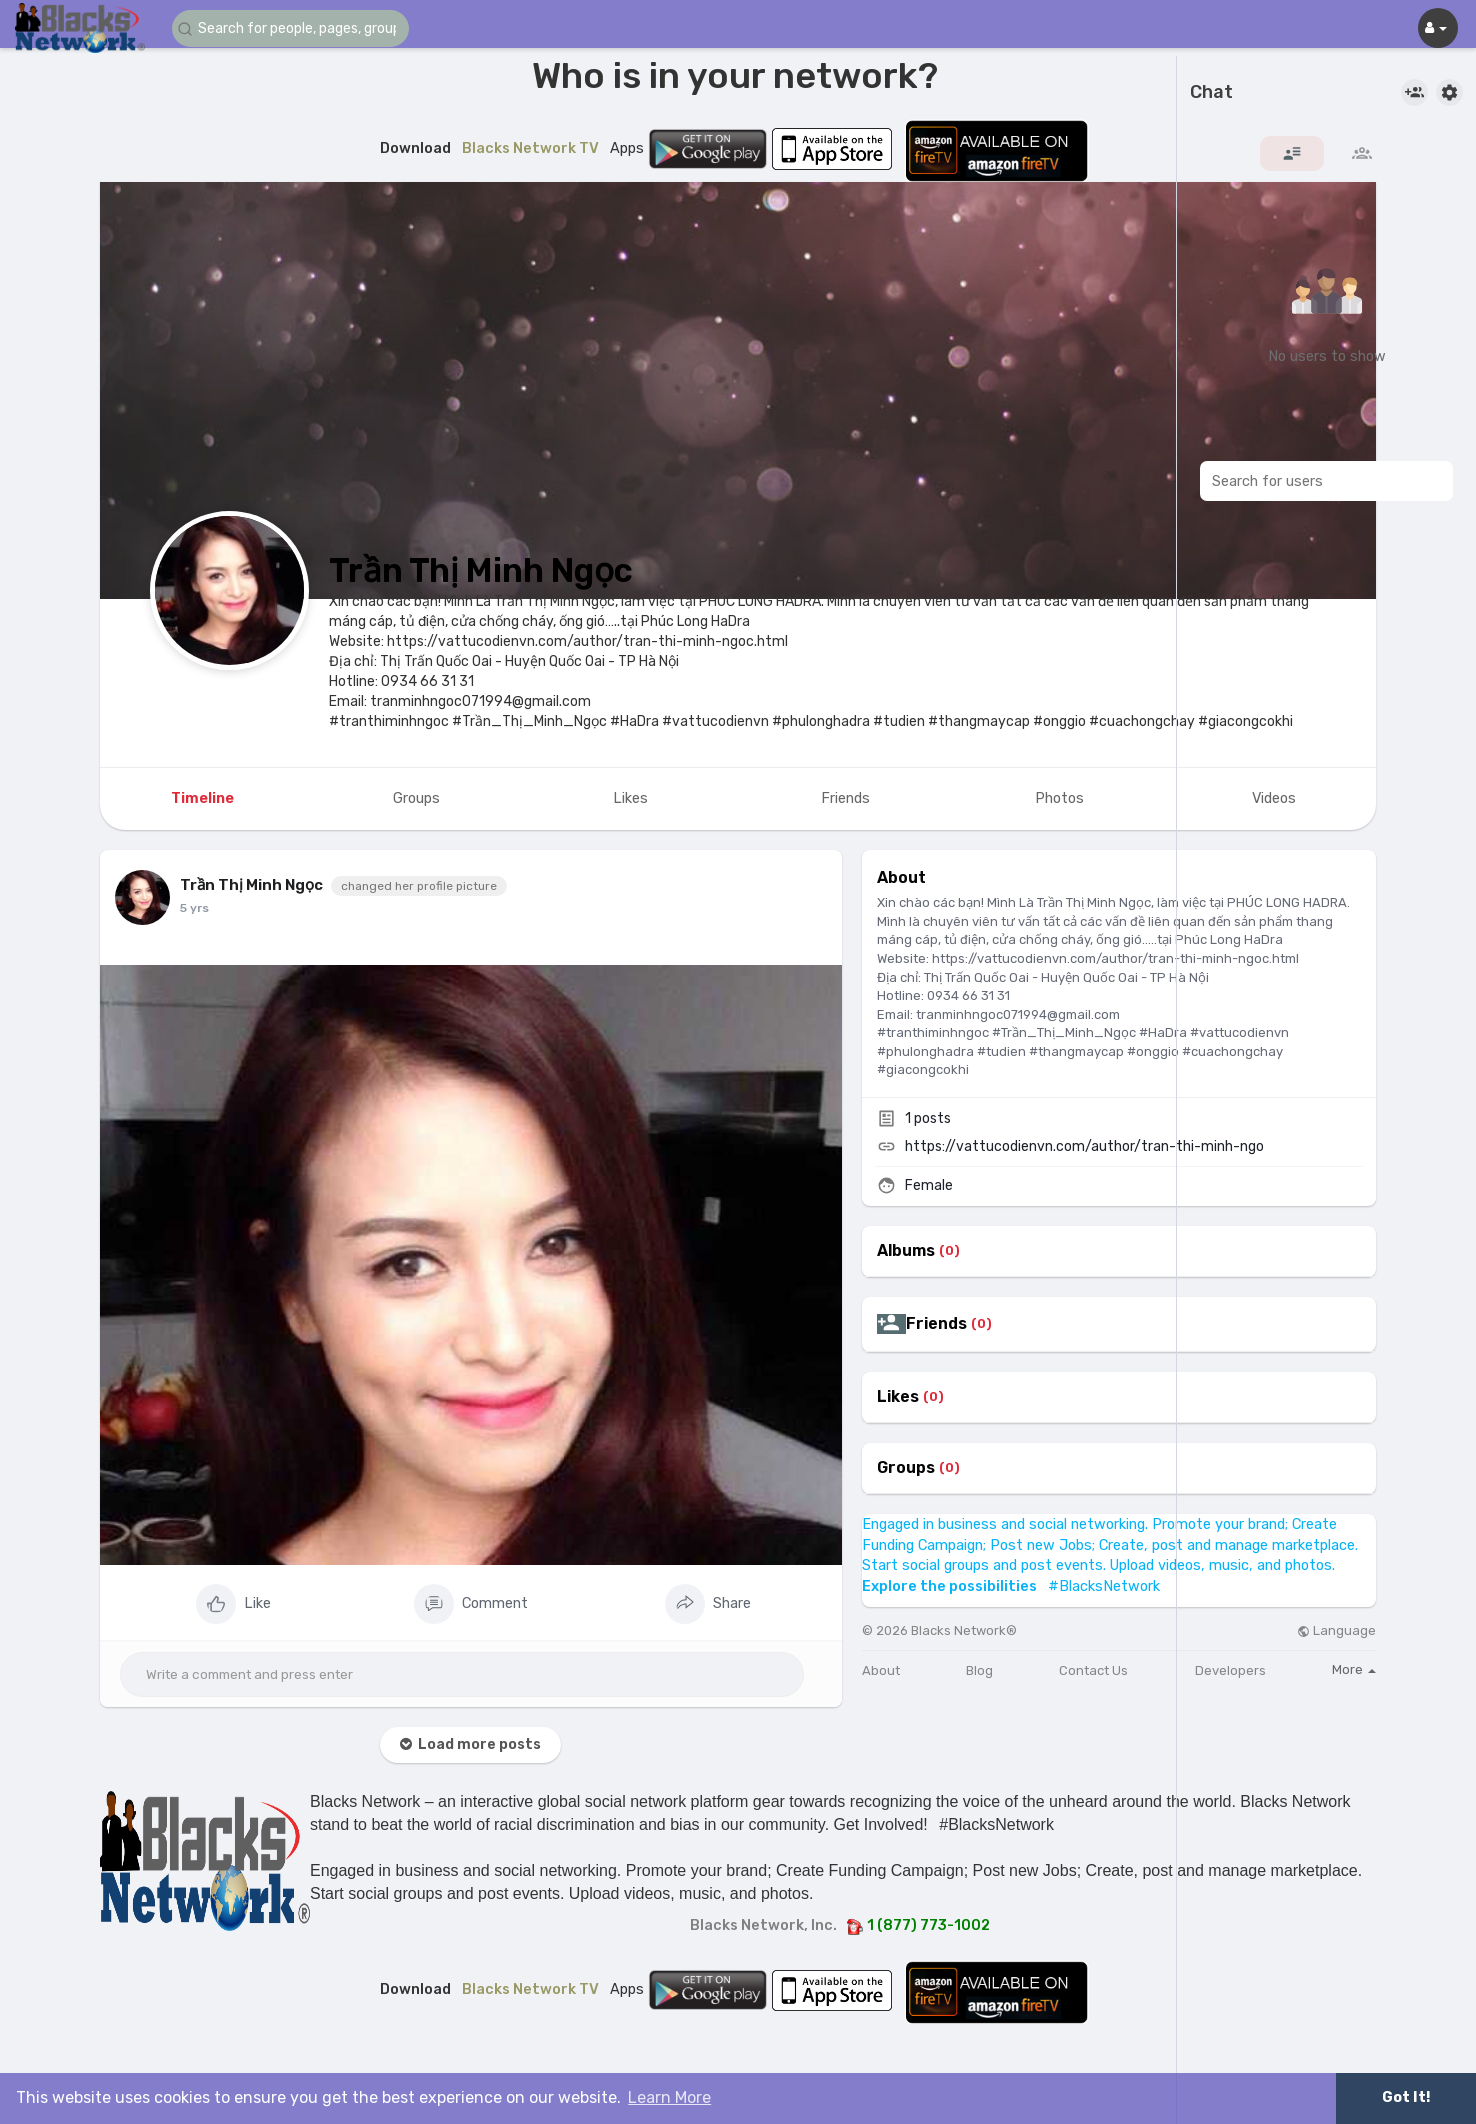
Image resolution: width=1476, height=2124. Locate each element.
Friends (936, 1324)
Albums (906, 1251)
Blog (979, 1670)
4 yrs (195, 908)
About (881, 1670)
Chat (1211, 93)
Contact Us (1093, 1670)
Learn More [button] (669, 2097)
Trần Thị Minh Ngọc (481, 570)
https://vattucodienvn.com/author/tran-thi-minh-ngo (1084, 1146)
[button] (292, 28)
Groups (906, 1468)
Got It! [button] (1406, 2097)
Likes (898, 1397)
